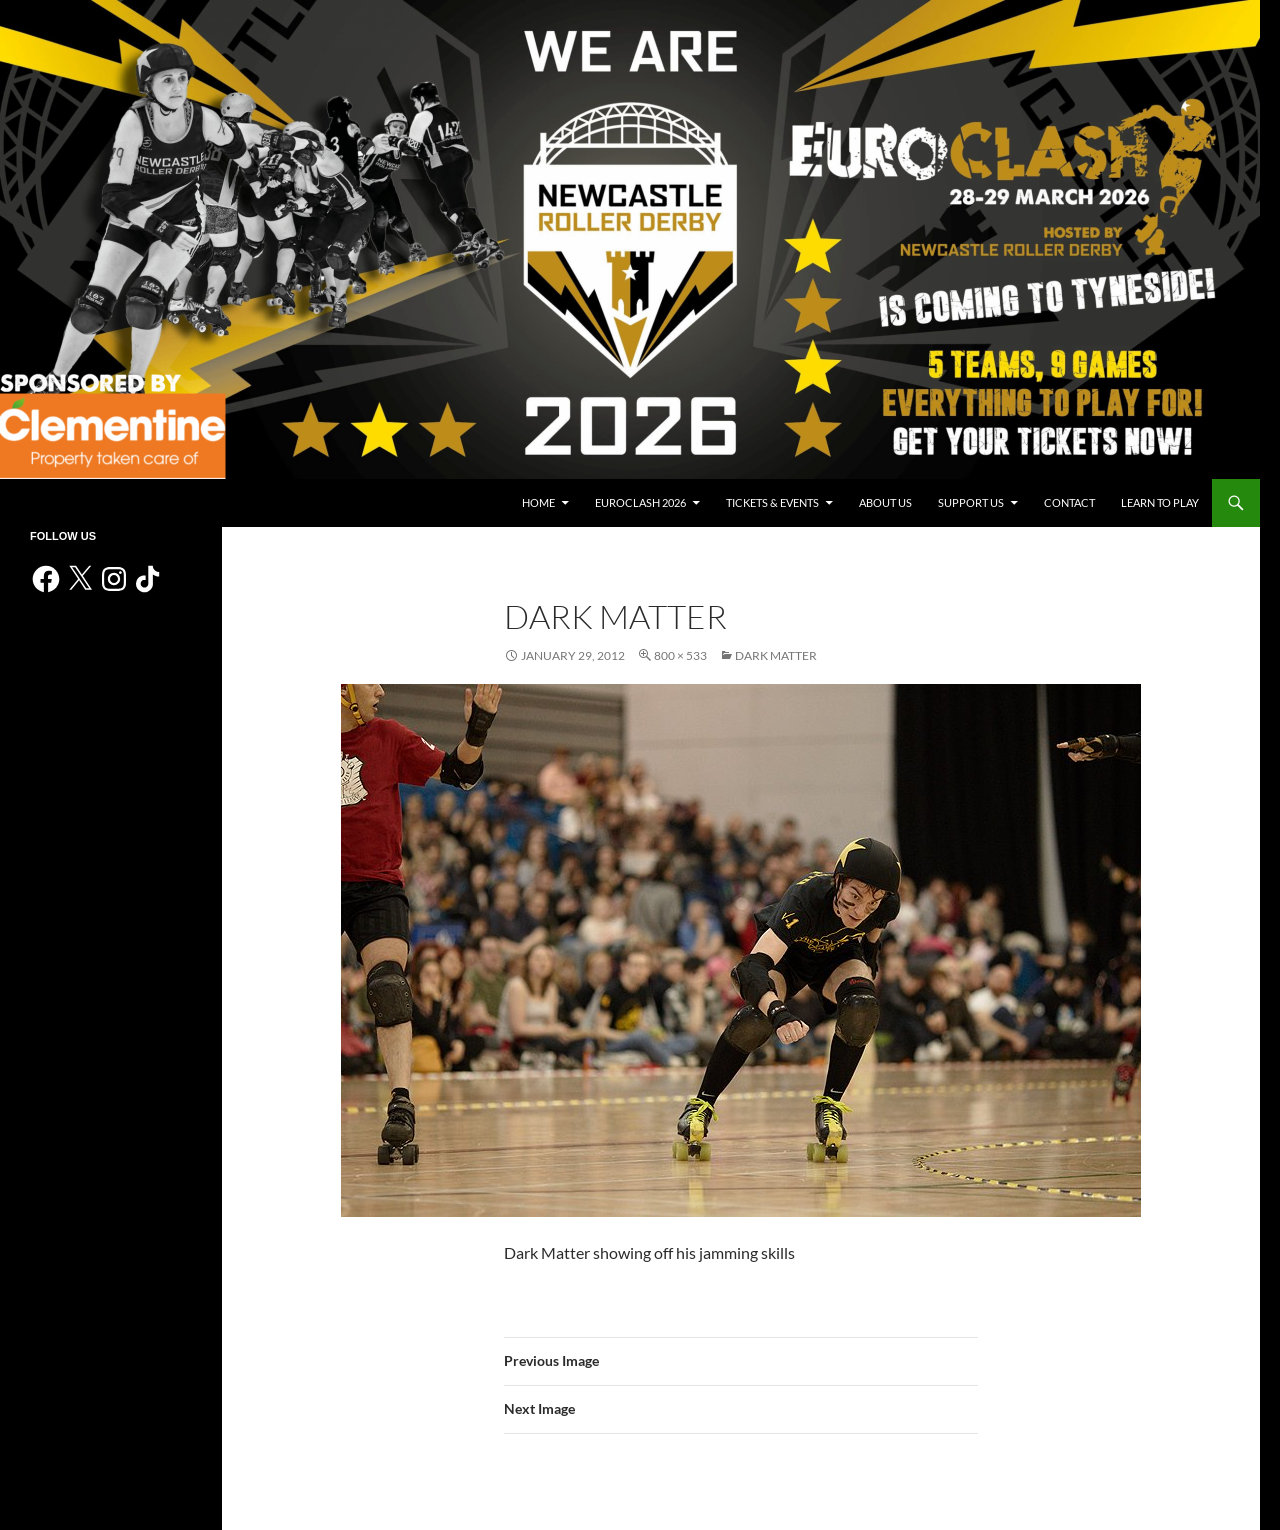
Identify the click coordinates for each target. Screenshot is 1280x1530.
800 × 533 (680, 655)
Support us (971, 502)
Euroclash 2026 (640, 502)
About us (885, 502)
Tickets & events (772, 502)
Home (538, 502)
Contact (1069, 502)
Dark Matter (776, 655)
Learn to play (1160, 502)
